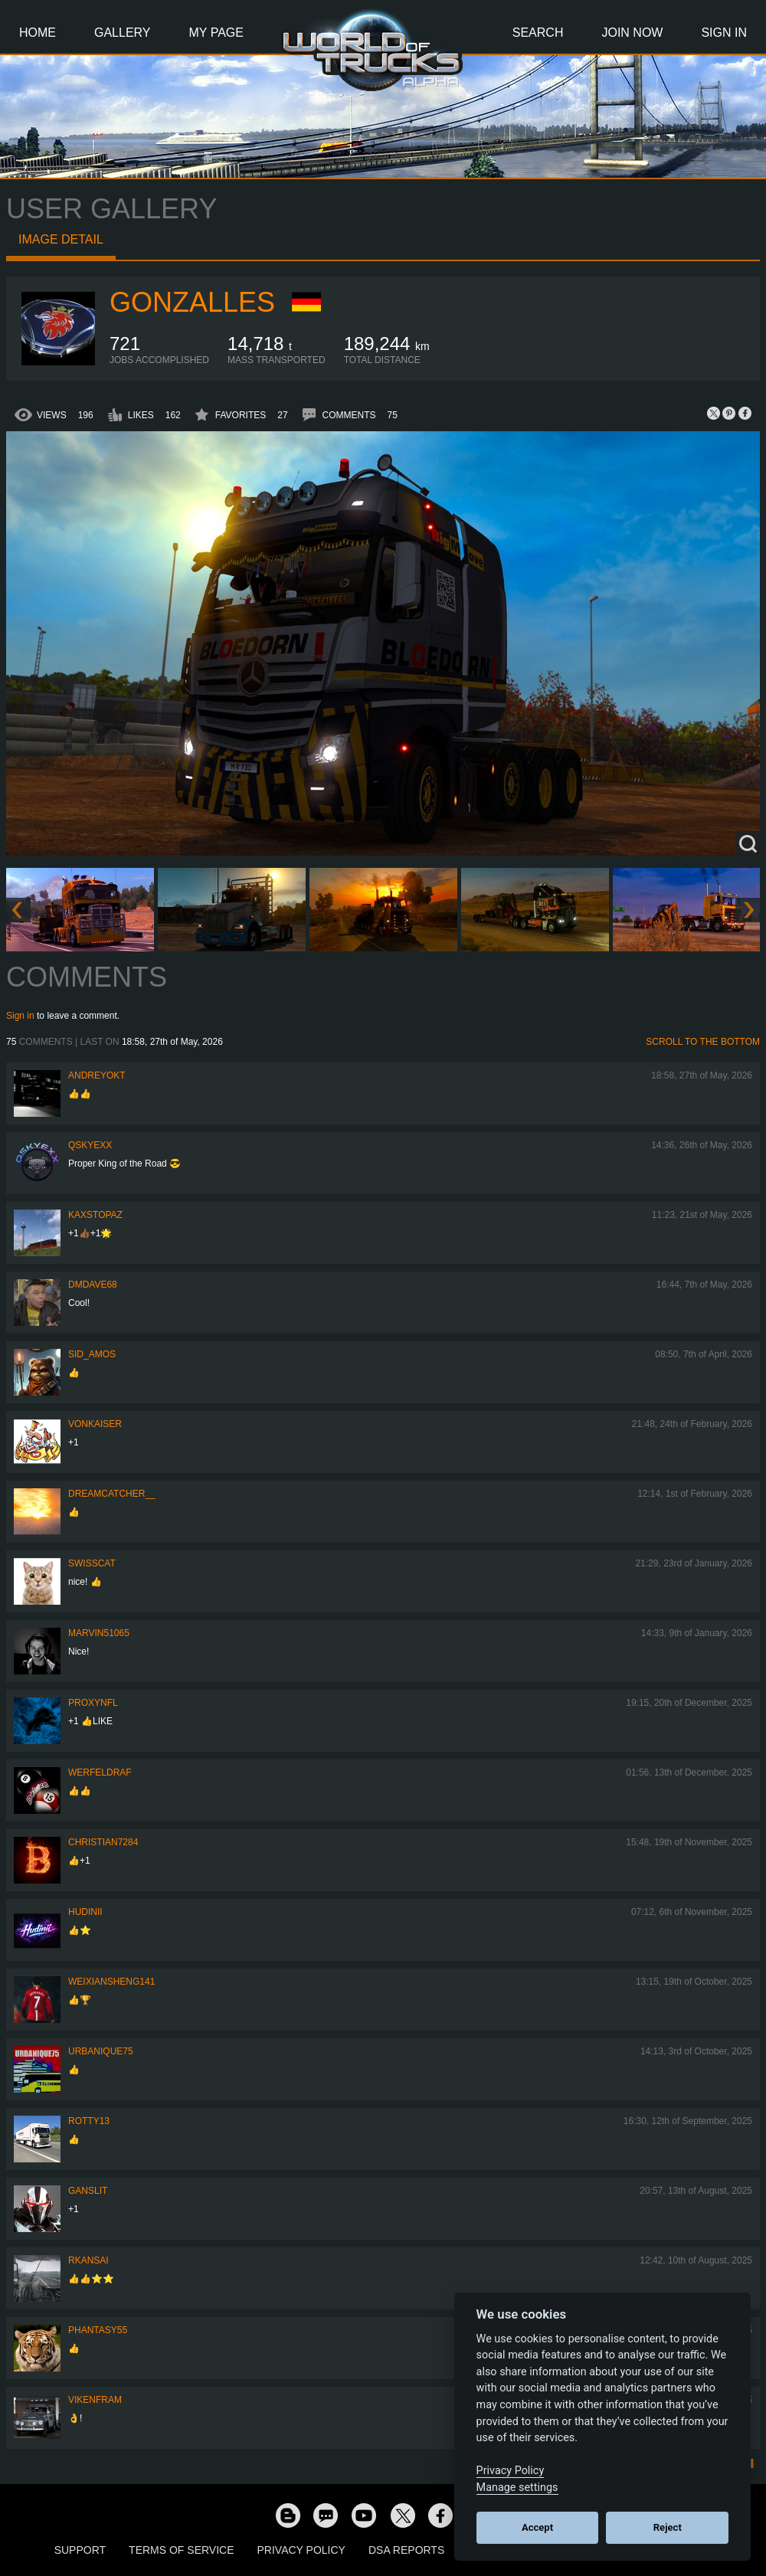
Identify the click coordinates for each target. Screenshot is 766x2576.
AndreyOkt (97, 1075)
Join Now (632, 32)
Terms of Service (181, 2550)
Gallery (122, 32)
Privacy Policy (301, 2550)
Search (538, 32)
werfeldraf (100, 1772)
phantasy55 (97, 2330)
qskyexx (90, 1145)
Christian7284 (103, 1842)
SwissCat (92, 1563)
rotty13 (89, 2121)
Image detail (60, 239)
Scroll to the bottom (703, 1041)
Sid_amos (92, 1354)
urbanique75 (100, 2051)
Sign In (724, 32)
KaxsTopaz (95, 1214)
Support (80, 2550)
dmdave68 (92, 1284)
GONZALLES (192, 302)
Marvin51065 (98, 1633)
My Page (216, 32)
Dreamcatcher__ (111, 1493)
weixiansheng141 (111, 1981)
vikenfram (95, 2399)
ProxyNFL (93, 1702)
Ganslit (87, 2190)
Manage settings (517, 2487)
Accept (537, 2527)
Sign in (20, 1015)
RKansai (88, 2260)
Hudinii (85, 1912)
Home (37, 32)
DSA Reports (406, 2550)
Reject (667, 2527)
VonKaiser (95, 1424)
